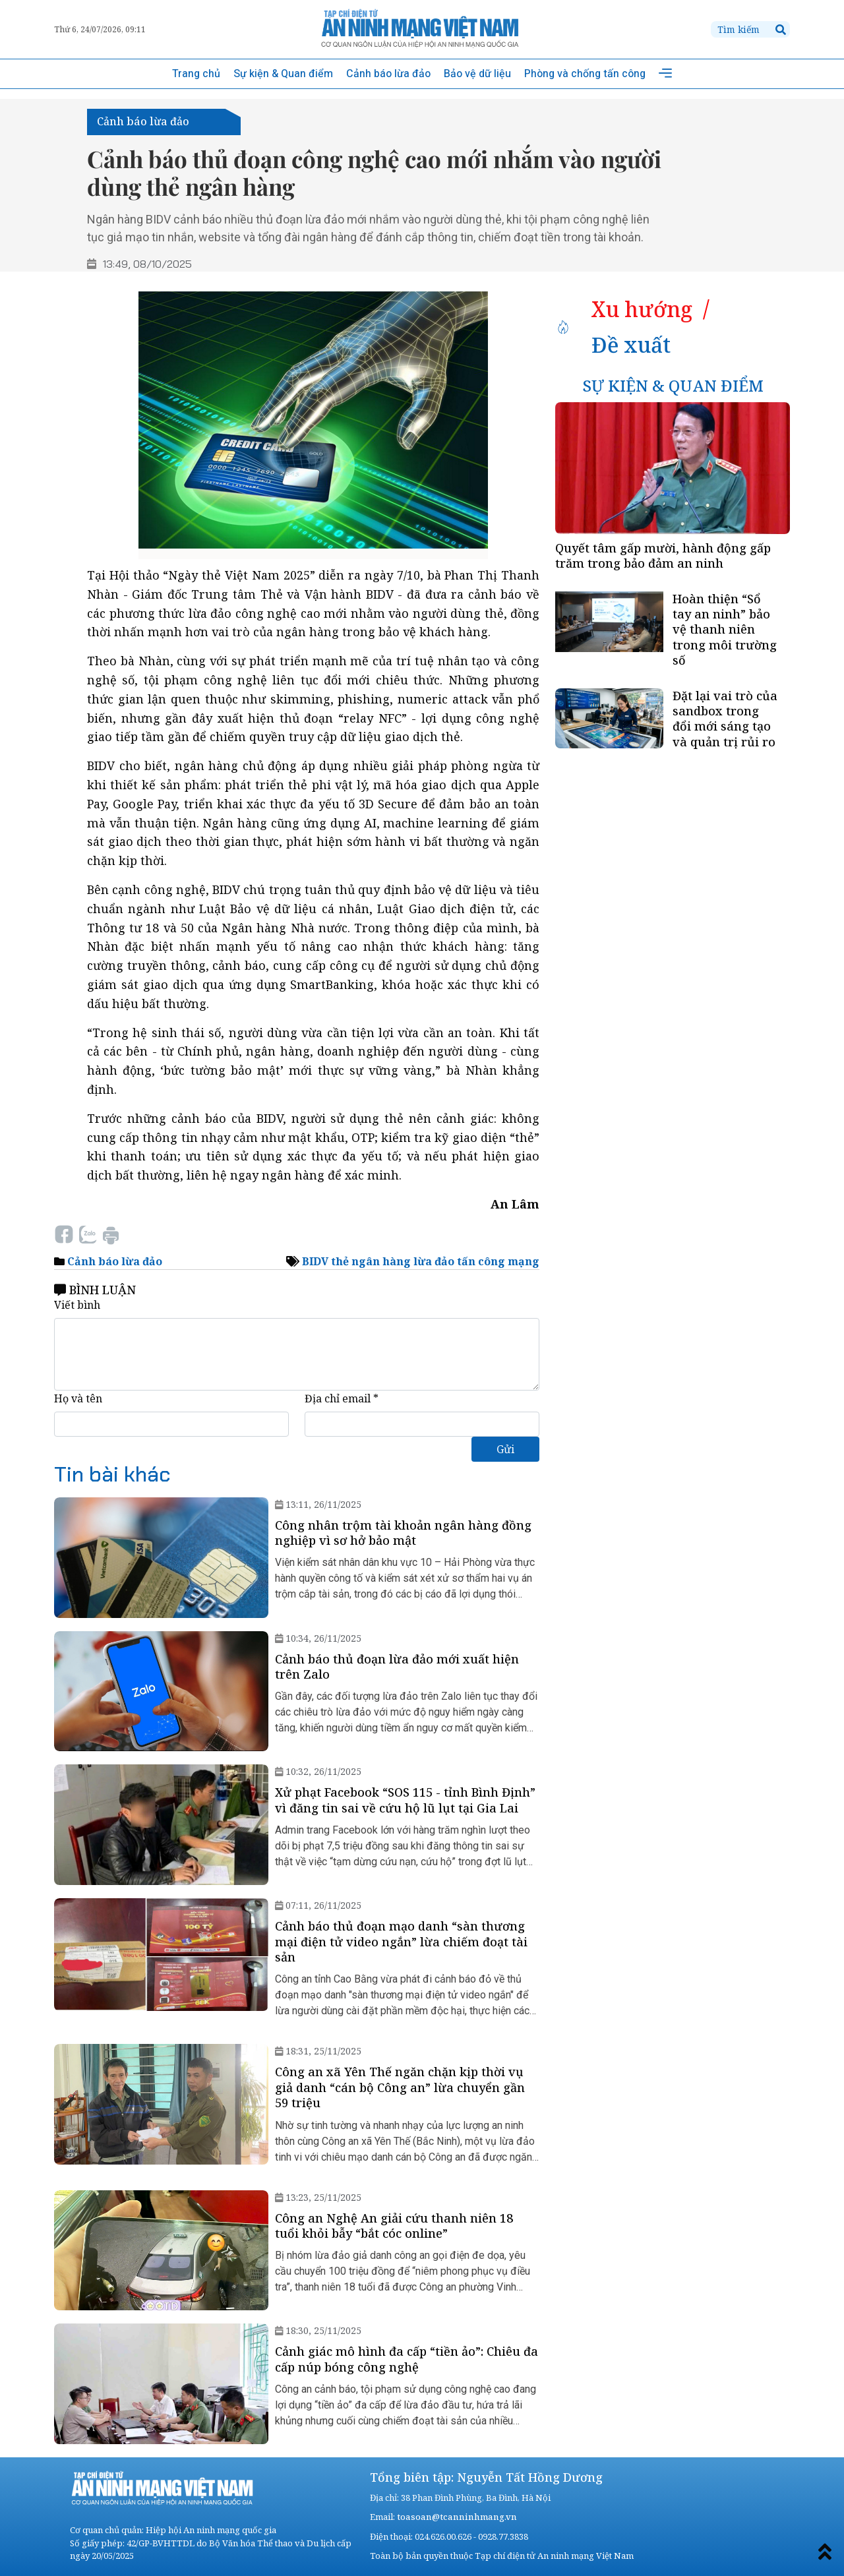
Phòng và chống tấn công (585, 73)
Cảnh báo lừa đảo (388, 73)
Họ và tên (78, 1398)
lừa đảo (433, 1261)
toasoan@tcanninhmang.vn (456, 2517)
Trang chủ (196, 73)
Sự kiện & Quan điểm (283, 73)
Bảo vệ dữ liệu (477, 73)
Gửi (505, 1449)
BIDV (315, 1261)
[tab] (641, 309)
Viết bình (77, 1305)
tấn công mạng (498, 1261)
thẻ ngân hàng (371, 1261)
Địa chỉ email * (341, 1398)
